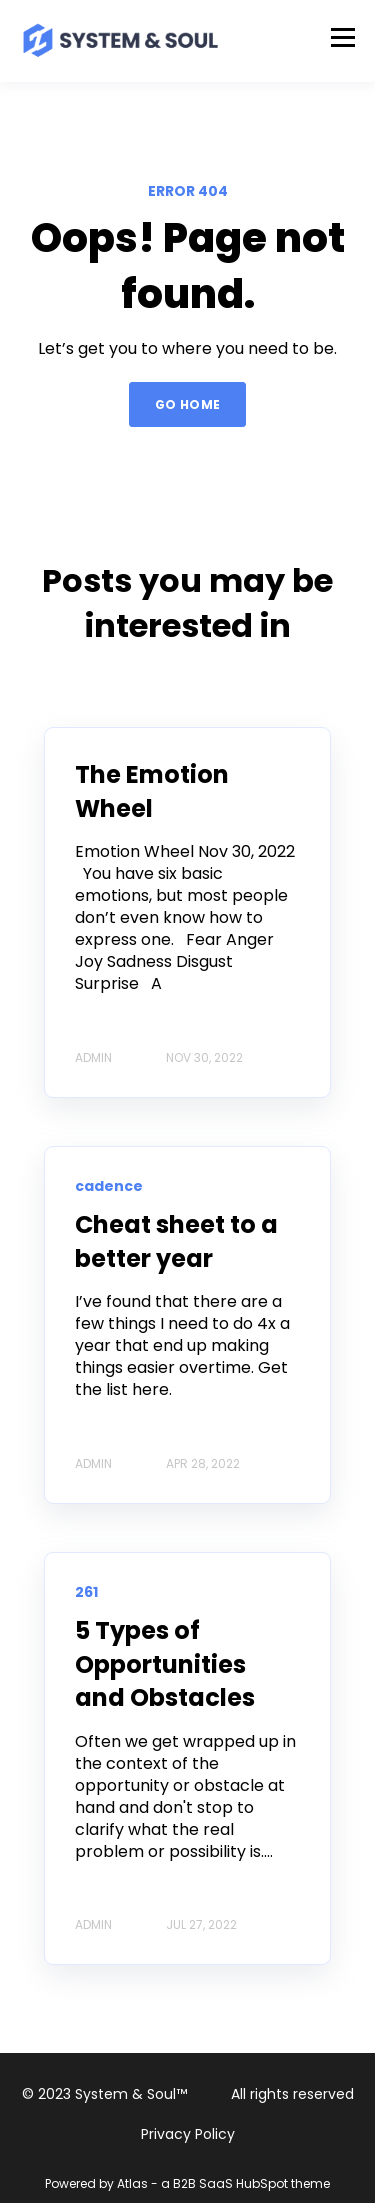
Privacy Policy (188, 2134)
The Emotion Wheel (152, 791)
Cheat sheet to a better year (176, 1241)
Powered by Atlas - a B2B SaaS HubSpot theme (187, 2183)
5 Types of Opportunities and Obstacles (165, 1664)
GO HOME (188, 404)
